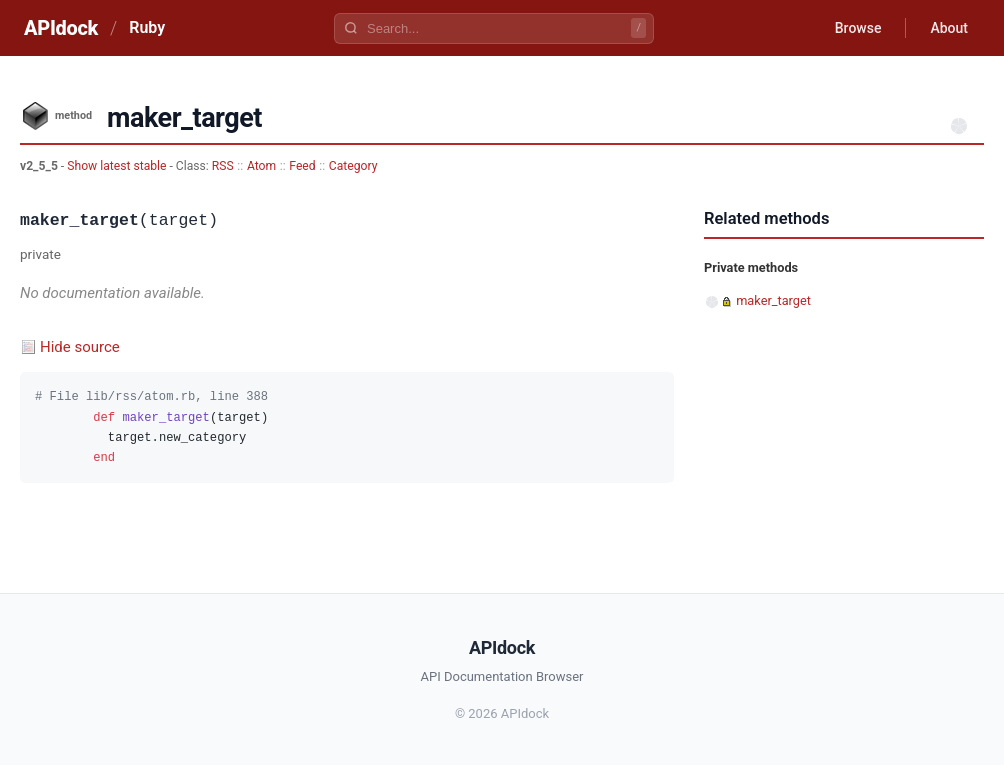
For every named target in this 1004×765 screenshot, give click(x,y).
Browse (858, 28)
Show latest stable (118, 166)
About (949, 28)
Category (353, 166)
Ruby (147, 27)
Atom (261, 166)
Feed (302, 166)
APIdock (61, 28)
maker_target (773, 300)
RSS (223, 166)
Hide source (80, 347)
